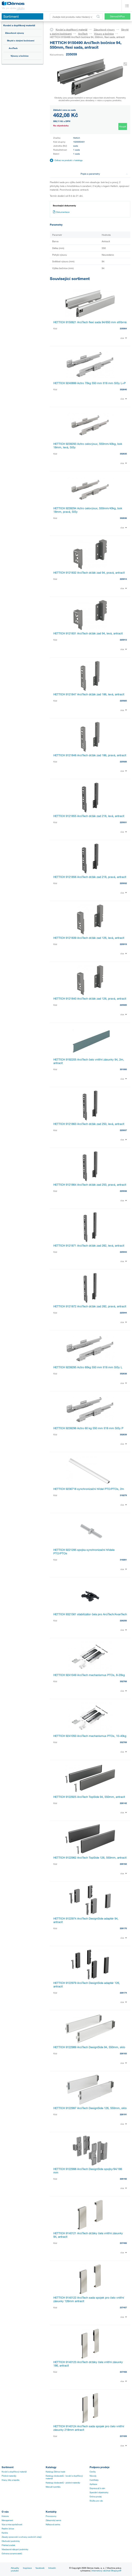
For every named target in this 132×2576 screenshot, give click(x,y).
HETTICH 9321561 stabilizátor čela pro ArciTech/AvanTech (90, 1614)
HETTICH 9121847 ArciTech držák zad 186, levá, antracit (88, 694)
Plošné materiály (9, 2475)
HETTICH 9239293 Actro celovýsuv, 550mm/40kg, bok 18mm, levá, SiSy (87, 445)
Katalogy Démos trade (55, 2471)
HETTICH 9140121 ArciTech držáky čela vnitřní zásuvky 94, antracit (88, 2234)
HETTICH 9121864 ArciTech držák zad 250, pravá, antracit (89, 1184)
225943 (123, 1252)
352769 (123, 1742)
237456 (123, 2243)
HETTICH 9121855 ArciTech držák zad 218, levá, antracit (88, 816)
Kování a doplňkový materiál (19, 25)
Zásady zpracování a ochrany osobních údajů (22, 2536)
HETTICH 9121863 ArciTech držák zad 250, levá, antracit (88, 1124)
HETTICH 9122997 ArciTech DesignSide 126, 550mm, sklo (90, 2108)
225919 (123, 944)
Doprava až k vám (97, 2488)
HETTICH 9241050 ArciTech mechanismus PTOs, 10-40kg (89, 1736)
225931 (123, 822)
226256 (123, 1620)
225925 (123, 700)
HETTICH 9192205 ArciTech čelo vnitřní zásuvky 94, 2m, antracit (88, 1061)
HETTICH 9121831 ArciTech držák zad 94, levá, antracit (88, 633)
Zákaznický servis (53, 2520)
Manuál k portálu (53, 2486)
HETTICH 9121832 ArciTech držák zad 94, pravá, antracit (89, 572)
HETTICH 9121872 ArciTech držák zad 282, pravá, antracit (89, 1306)
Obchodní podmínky (11, 2541)
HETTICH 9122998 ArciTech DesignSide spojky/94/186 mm (87, 2170)
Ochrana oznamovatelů (12, 2553)
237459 (123, 2436)
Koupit (122, 126)
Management (7, 2520)
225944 (123, 1312)
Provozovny (51, 2516)
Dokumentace (61, 212)
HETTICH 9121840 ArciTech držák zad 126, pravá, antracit (89, 998)
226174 (123, 1992)
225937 (123, 1130)
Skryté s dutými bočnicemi (20, 40)
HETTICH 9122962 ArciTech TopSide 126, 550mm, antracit (90, 1857)
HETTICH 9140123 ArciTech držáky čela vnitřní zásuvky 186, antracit (88, 2363)
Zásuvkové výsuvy (14, 33)
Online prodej (96, 2496)
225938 (123, 1191)
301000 (123, 1069)
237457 (123, 2307)
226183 (123, 2053)
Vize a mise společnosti (12, 2524)
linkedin (52, 2568)
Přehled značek (8, 2545)
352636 (123, 518)
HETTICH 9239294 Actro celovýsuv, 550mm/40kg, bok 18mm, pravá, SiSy (87, 509)
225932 (123, 883)
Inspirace (27, 2568)
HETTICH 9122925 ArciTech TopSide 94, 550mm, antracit (89, 1797)
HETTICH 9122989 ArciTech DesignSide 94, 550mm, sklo (89, 2047)
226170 (123, 1928)
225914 (123, 579)
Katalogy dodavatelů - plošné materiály (63, 2482)
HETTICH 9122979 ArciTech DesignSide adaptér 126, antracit (86, 1984)
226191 (123, 2114)
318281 (123, 1559)
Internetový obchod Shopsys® (106, 2570)
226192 (123, 2178)
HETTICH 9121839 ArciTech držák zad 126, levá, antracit (88, 938)
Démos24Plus (117, 16)
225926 (123, 761)
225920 (123, 1005)
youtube (15, 2570)
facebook (40, 2568)
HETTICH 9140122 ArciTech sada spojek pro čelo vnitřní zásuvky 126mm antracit (88, 2299)
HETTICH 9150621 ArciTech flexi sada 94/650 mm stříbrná (90, 322)
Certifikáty (94, 2480)
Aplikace (93, 2484)
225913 (123, 639)
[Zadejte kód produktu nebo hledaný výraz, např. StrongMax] (76, 16)
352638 (123, 1373)
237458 (123, 2372)
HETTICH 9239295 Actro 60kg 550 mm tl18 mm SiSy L (87, 1367)
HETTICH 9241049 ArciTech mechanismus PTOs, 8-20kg (89, 1675)
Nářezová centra (53, 2524)
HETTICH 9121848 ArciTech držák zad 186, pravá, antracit (89, 755)
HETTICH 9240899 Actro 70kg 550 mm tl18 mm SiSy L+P (89, 383)
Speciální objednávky (99, 2492)
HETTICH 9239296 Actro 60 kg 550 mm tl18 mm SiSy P (88, 1428)
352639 (123, 1434)
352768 (123, 1681)
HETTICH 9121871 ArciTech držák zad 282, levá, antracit (88, 1245)
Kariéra (5, 2532)
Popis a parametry (104, 173)
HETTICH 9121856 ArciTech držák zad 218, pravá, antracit (89, 877)
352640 (123, 389)
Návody (93, 2475)
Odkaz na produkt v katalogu (69, 160)
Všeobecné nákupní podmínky (15, 2549)
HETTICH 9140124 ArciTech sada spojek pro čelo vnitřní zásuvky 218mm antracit (88, 2427)
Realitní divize (8, 2528)
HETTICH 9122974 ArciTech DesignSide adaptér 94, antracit (85, 1920)
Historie (5, 2516)
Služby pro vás (96, 2500)
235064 (123, 328)
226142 (123, 1803)
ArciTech (13, 48)
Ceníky (93, 2471)
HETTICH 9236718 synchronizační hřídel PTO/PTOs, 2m (88, 1489)
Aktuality (15, 2568)
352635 (123, 453)
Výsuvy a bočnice (19, 55)
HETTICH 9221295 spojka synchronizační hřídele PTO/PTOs (84, 1551)
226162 (123, 1864)
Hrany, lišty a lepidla (10, 2480)
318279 (123, 1495)
